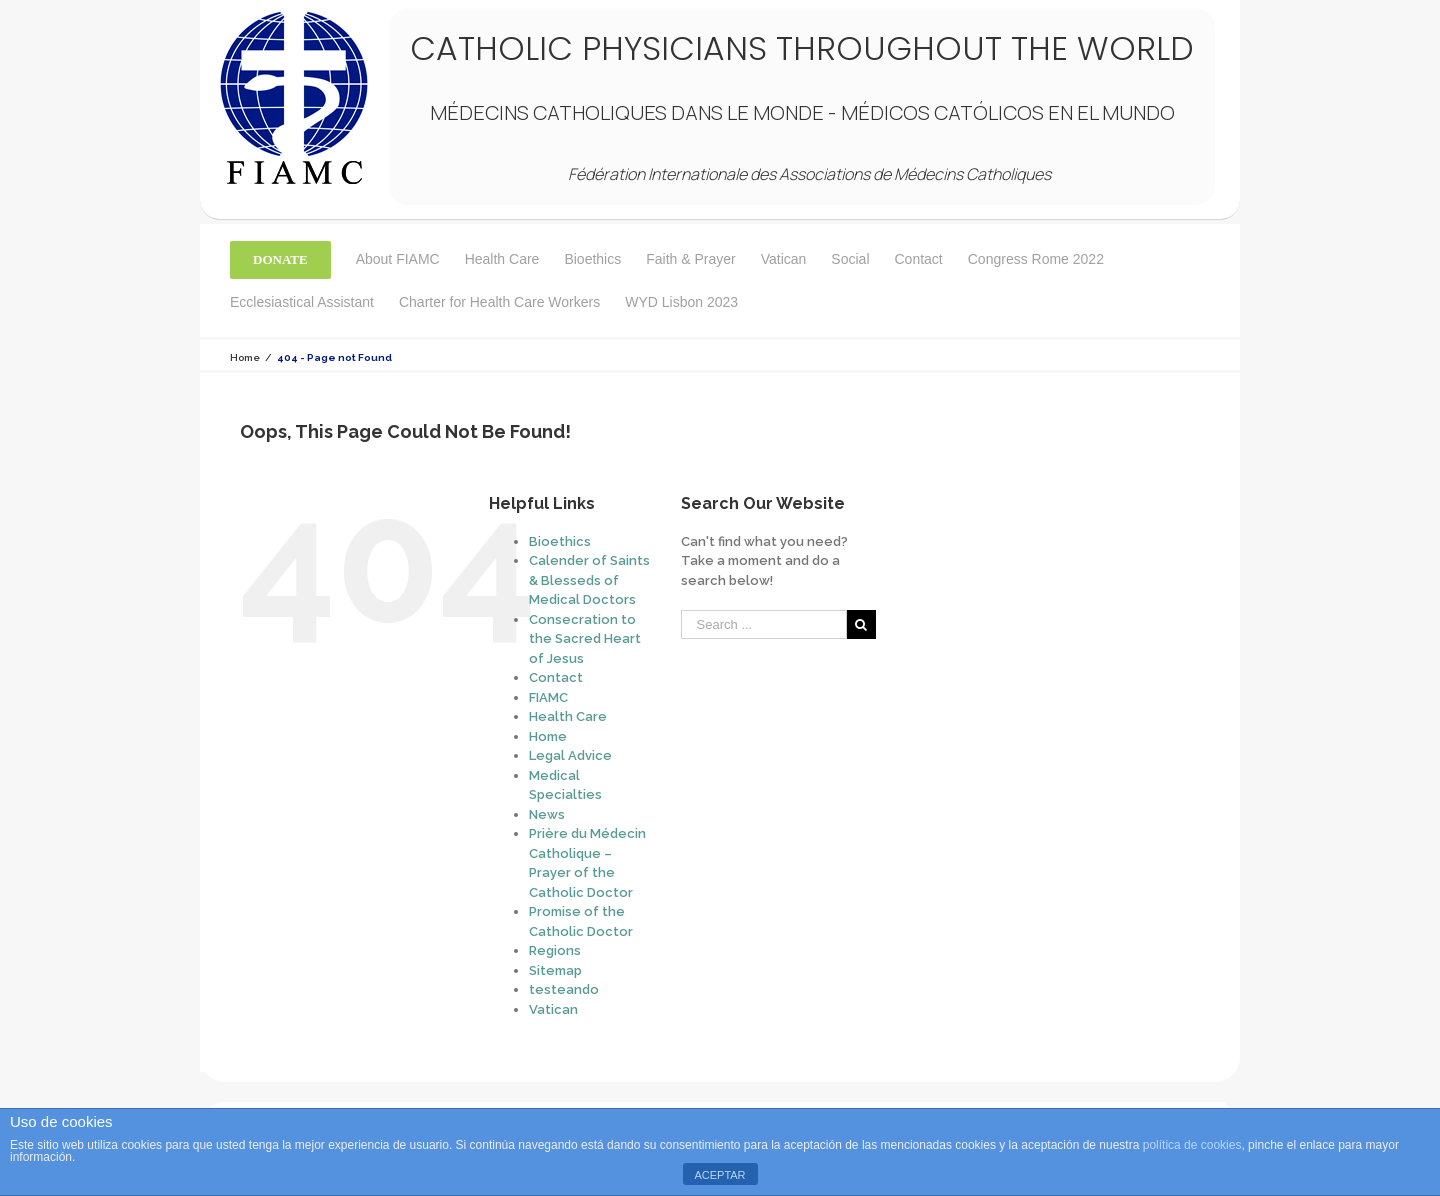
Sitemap (555, 970)
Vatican (553, 1009)
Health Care (568, 716)
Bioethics (560, 541)
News (547, 814)
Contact (556, 677)
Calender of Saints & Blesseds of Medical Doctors (589, 580)
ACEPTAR (719, 1175)
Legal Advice (570, 755)
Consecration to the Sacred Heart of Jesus (585, 639)
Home (548, 736)
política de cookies (1192, 1145)
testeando (564, 989)
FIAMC (548, 697)
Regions (555, 950)
